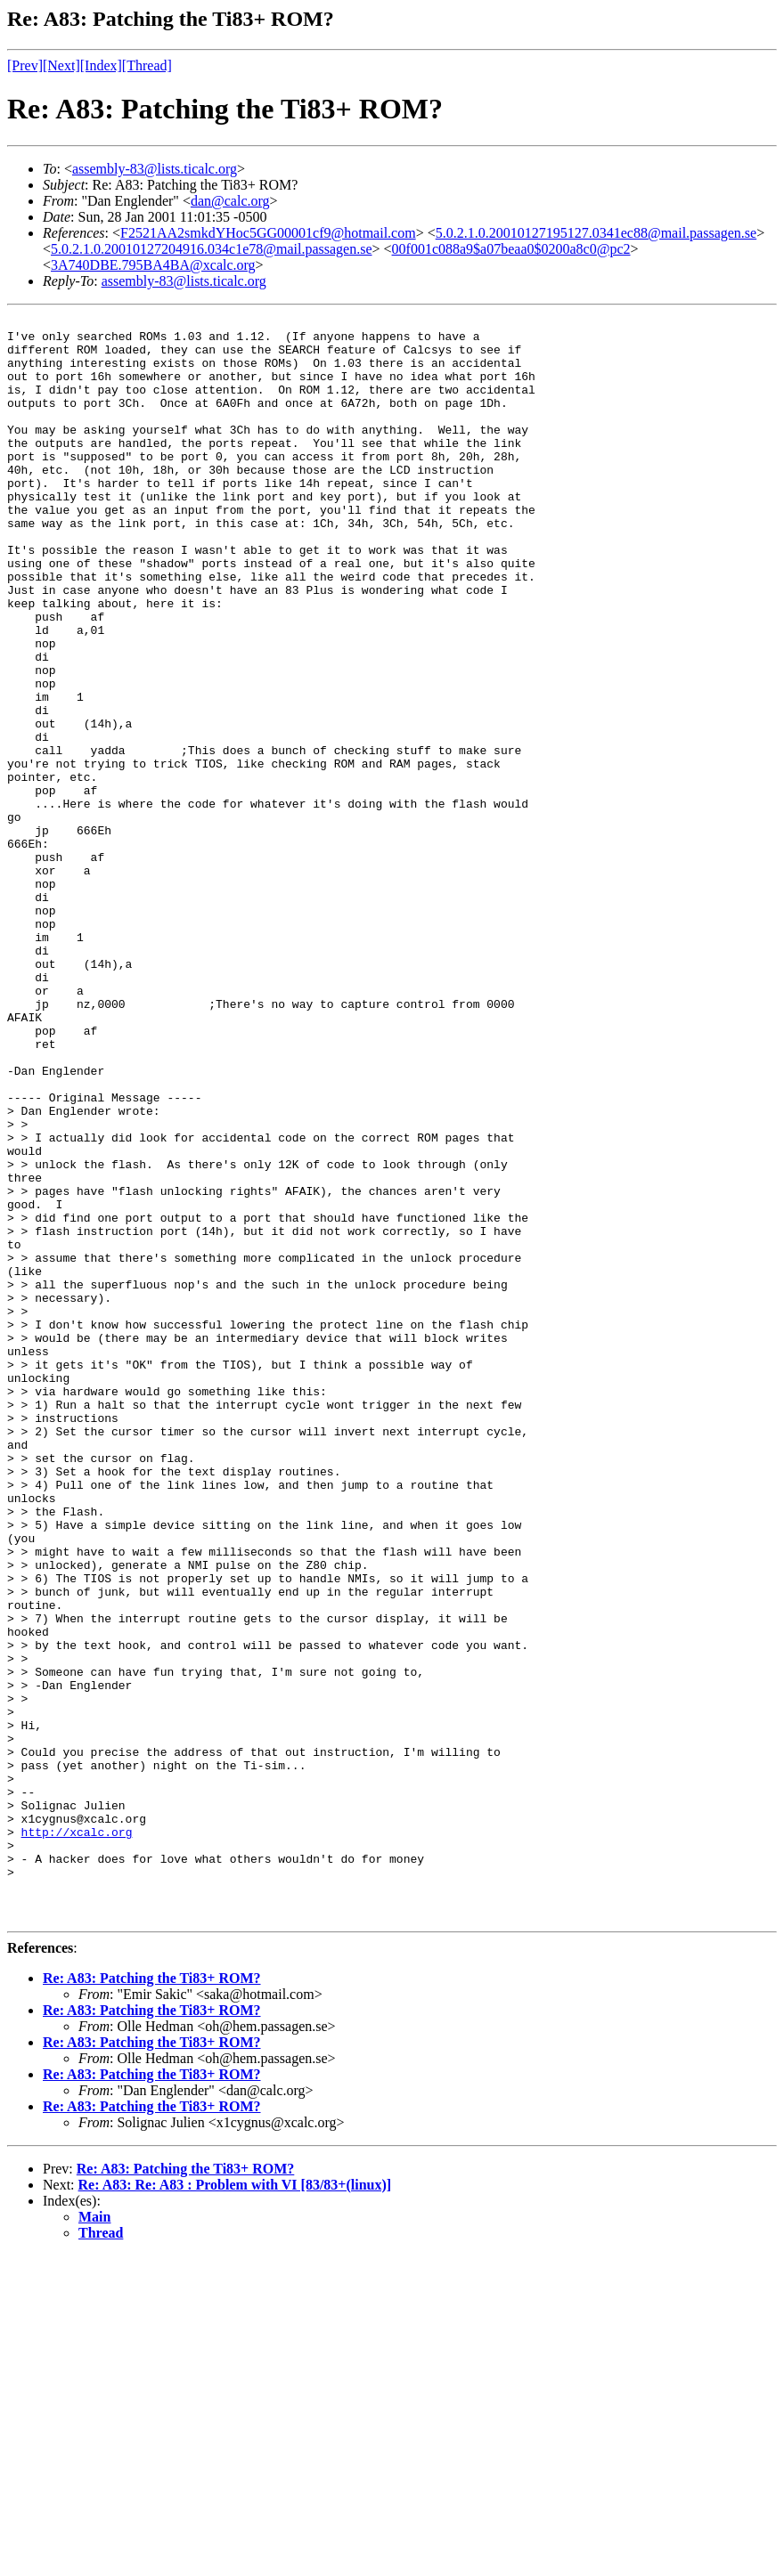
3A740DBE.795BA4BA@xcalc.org (153, 264)
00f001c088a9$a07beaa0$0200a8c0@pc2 (511, 248)
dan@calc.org (230, 200)
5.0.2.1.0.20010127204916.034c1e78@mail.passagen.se (211, 248)
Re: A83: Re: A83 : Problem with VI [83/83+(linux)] (235, 2505)
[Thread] (147, 65)
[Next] (61, 65)
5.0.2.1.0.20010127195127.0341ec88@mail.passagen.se (596, 232)
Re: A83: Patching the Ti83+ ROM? (152, 2298)
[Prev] (25, 65)
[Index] (101, 65)
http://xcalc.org (77, 2136)
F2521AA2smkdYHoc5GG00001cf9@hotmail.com (268, 232)
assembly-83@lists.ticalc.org (154, 168)
